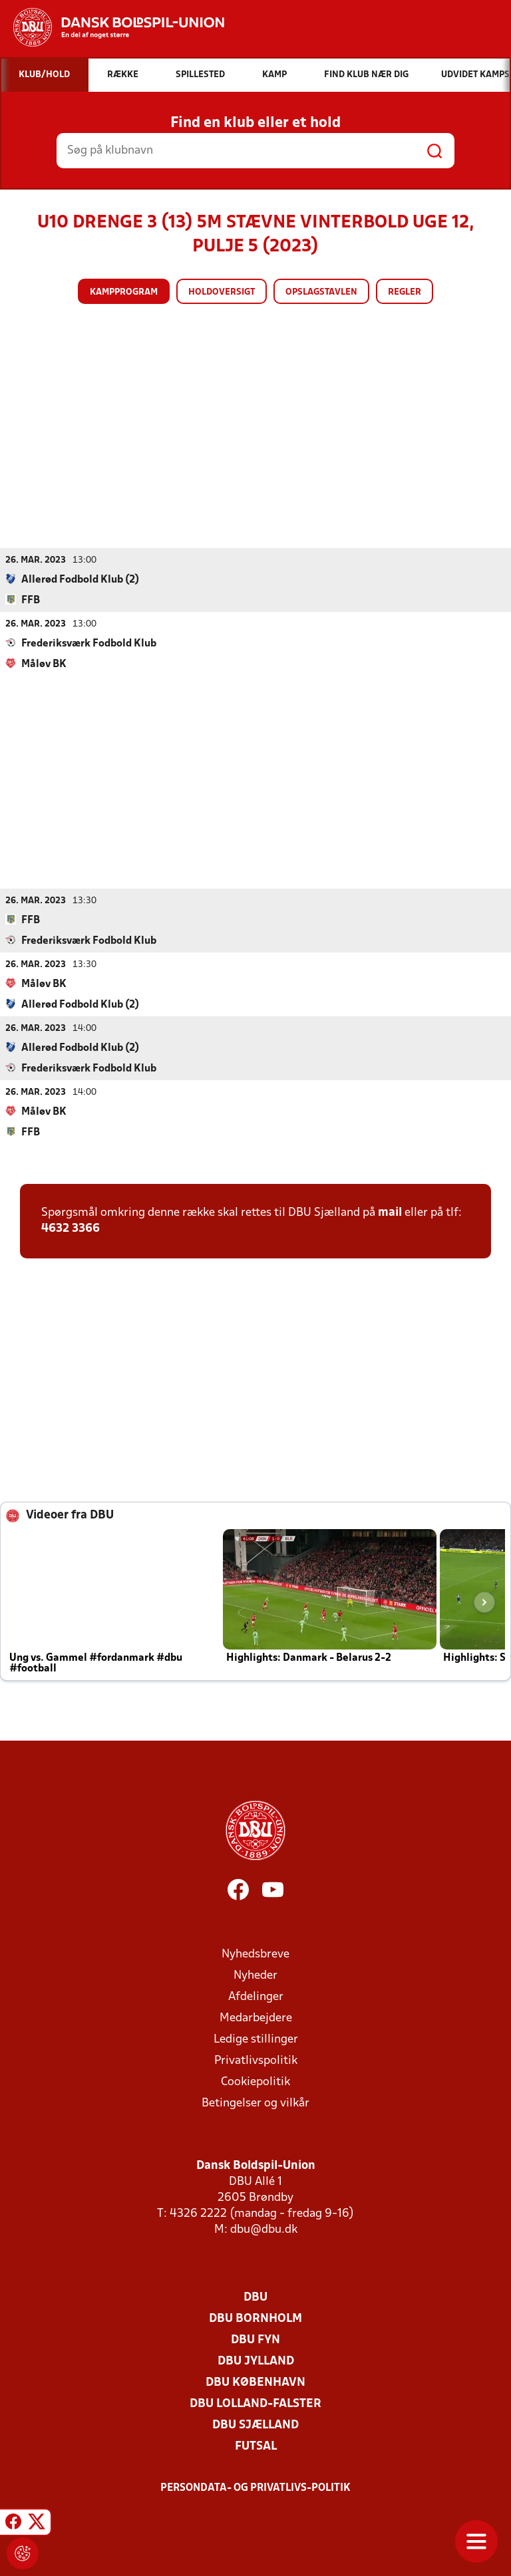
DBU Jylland (256, 2360)
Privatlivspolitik (255, 2060)
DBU (255, 2297)
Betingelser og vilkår (255, 2102)
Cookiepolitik (255, 2081)
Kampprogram (124, 292)
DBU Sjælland (255, 2424)
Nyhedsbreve (255, 1953)
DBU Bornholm (255, 2318)
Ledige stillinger (256, 2039)
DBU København (255, 2382)
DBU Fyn (255, 2339)
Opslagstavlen (321, 292)
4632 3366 (70, 1228)
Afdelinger (255, 1996)
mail (390, 1212)
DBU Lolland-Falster (255, 2403)
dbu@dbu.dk (263, 2229)
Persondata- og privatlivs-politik (255, 2487)
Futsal (256, 2446)
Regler (404, 292)
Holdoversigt (221, 292)
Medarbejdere (256, 2017)
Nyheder (255, 1975)
